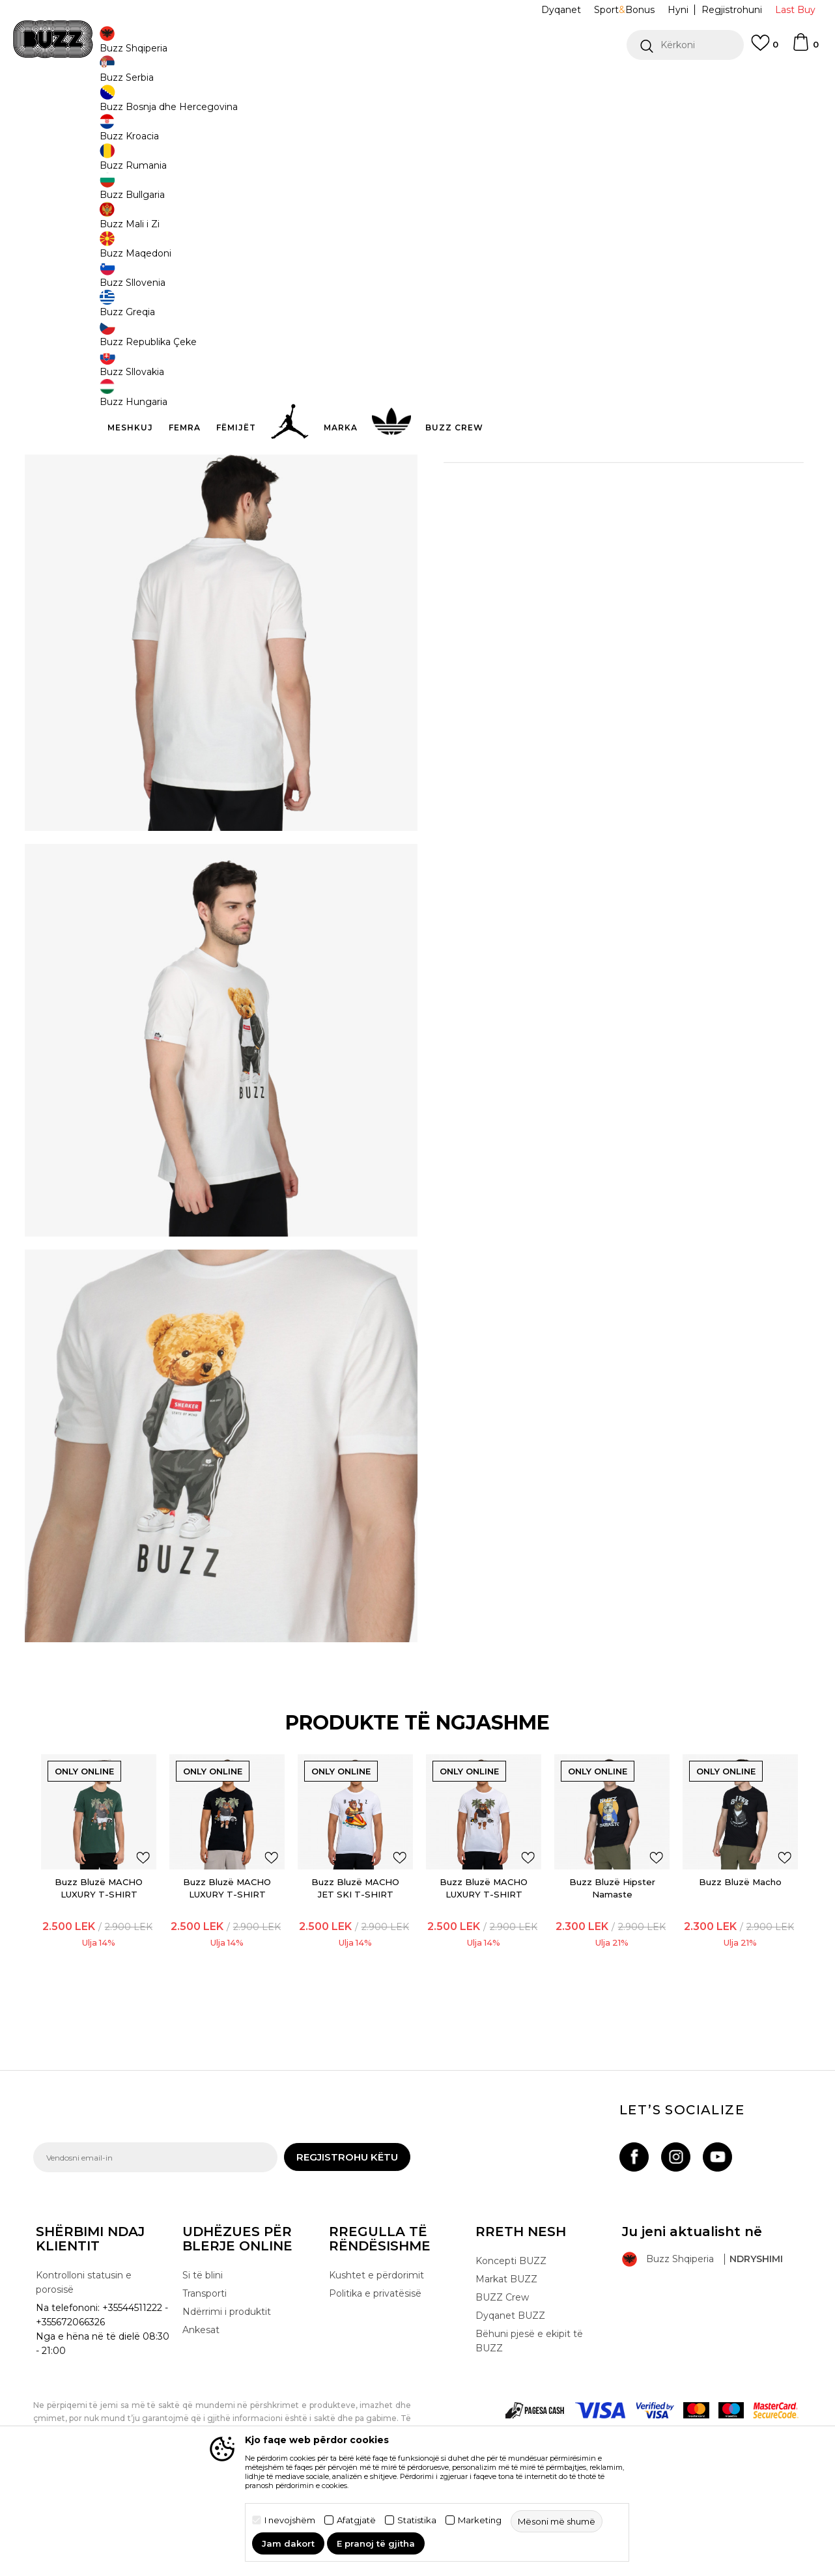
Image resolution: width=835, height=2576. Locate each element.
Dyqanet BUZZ (510, 2397)
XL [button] (658, 216)
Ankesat (200, 2411)
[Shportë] (805, 48)
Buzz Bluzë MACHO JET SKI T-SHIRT (356, 1959)
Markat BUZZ (506, 2360)
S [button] (610, 216)
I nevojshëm (289, 2520)
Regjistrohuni (731, 10)
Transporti (204, 2375)
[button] (685, 45)
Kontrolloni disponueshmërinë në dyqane (613, 477)
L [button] (512, 216)
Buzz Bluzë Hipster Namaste (606, 1959)
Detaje (493, 407)
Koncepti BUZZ (510, 2342)
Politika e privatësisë (375, 2375)
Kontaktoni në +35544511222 (342, 83)
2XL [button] (463, 216)
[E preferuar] (764, 49)
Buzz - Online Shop (70, 104)
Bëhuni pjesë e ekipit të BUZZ (529, 2422)
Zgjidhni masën (480, 194)
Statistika (416, 2520)
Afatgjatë (356, 2520)
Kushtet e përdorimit (376, 2356)
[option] (417, 84)
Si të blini (202, 2356)
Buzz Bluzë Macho (731, 1953)
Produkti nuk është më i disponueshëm (554, 278)
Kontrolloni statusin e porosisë (84, 2364)
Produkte (134, 104)
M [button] (560, 216)
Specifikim (613, 435)
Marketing (480, 2520)
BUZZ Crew (502, 2379)
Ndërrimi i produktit (226, 2393)
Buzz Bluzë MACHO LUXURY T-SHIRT (106, 1959)
